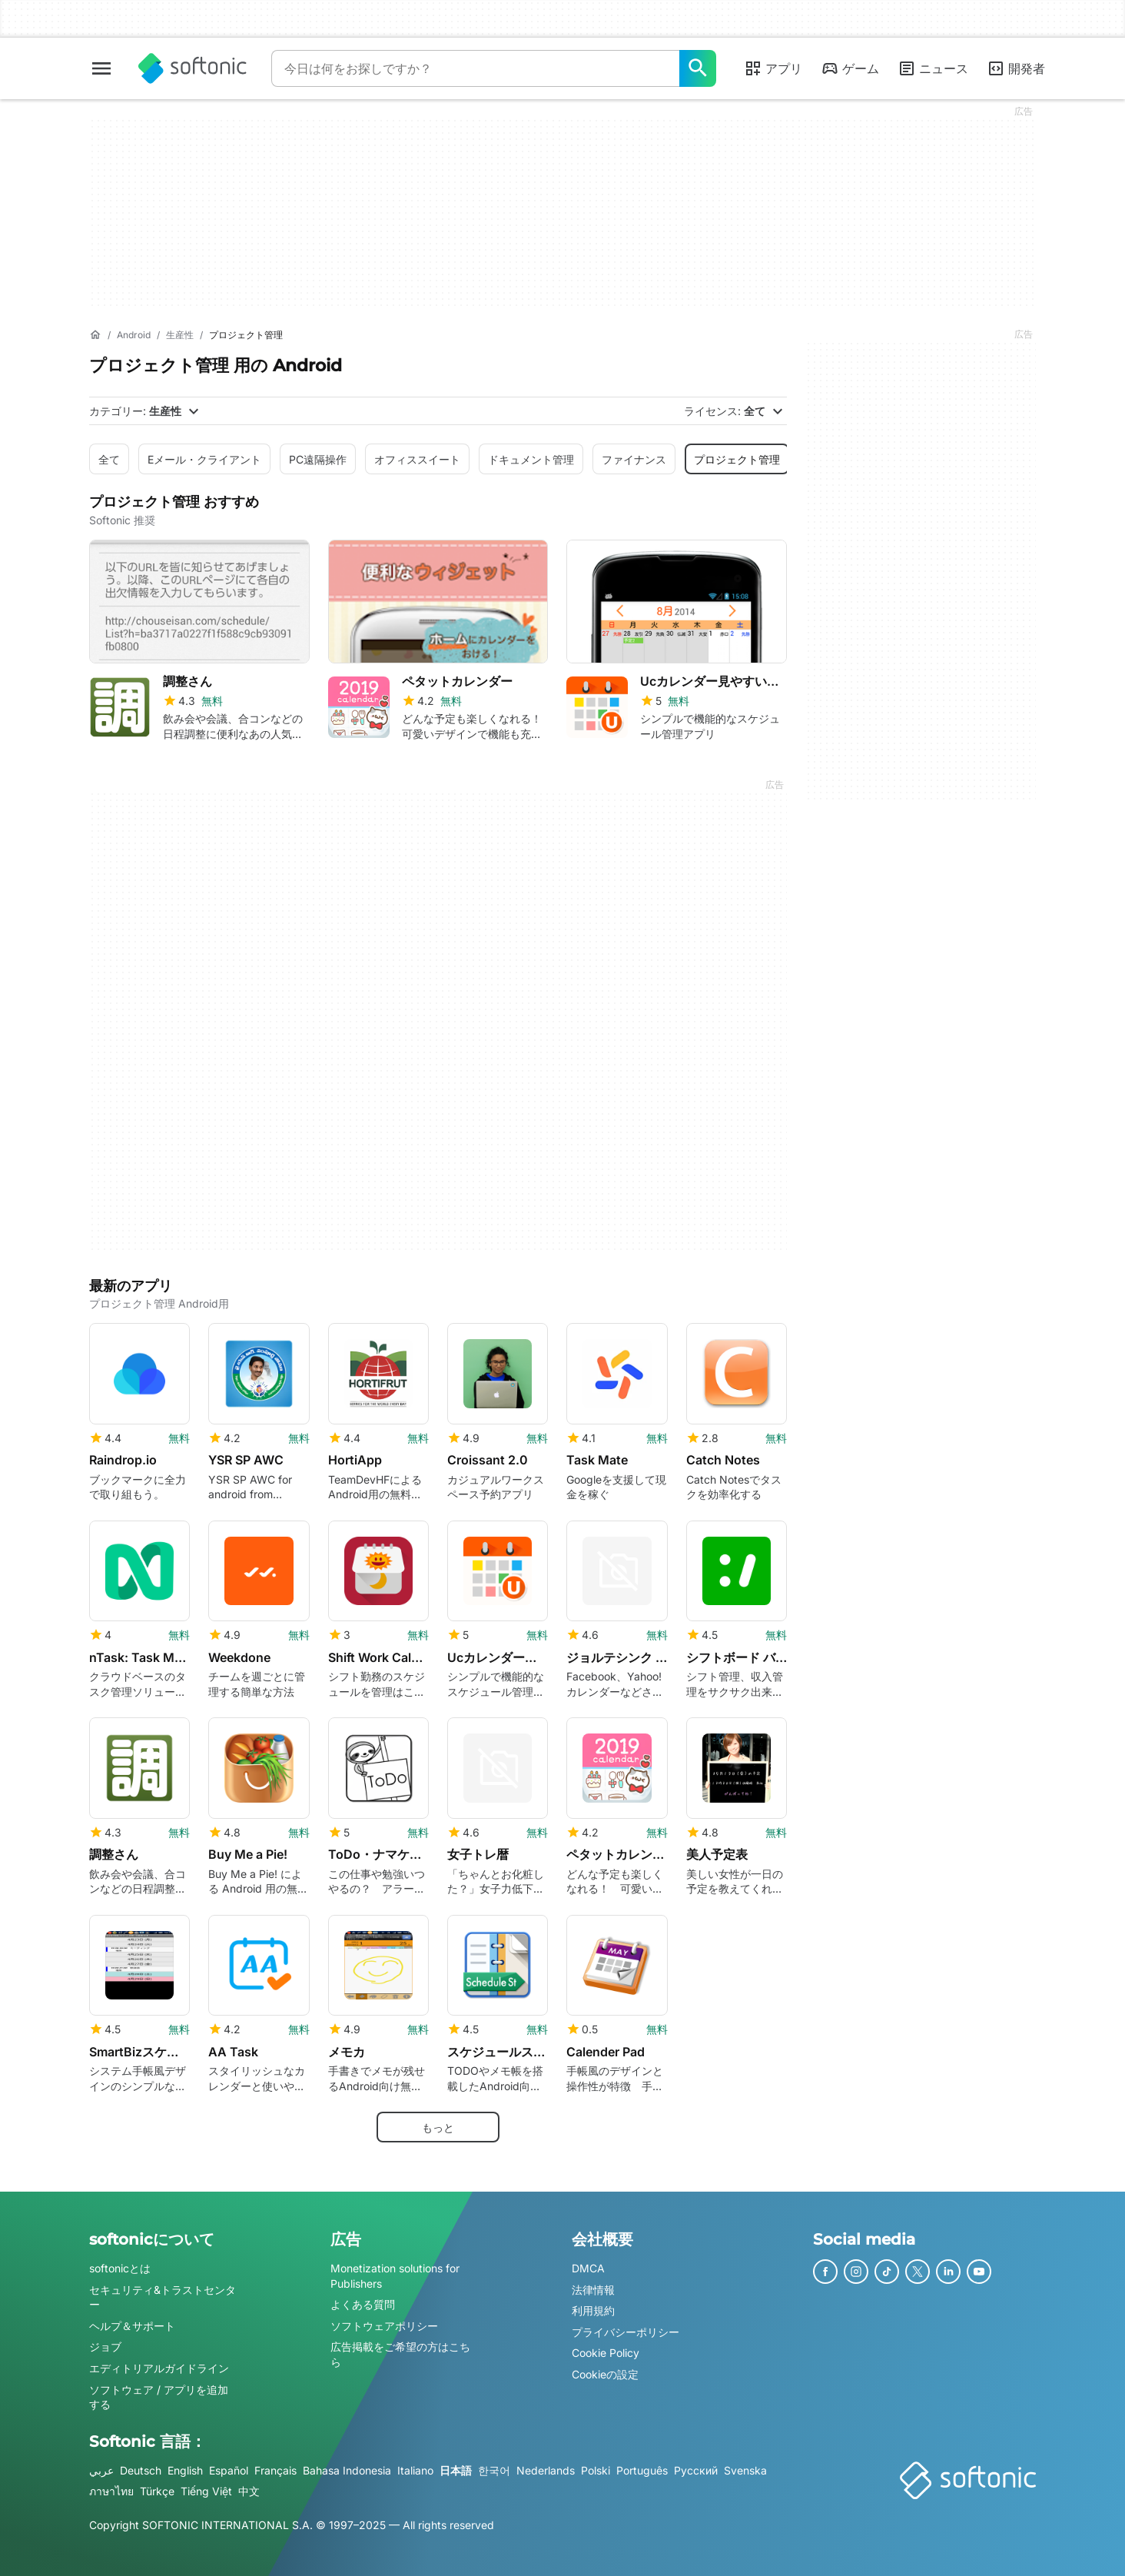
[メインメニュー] (101, 68)
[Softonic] (192, 68)
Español (228, 2470)
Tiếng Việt (206, 2491)
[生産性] (180, 335)
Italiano (415, 2470)
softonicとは (120, 2268)
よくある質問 (362, 2305)
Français (275, 2470)
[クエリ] (475, 68)
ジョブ (105, 2347)
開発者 (1016, 68)
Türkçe (157, 2491)
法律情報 (593, 2289)
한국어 (494, 2470)
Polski (595, 2470)
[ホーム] (95, 335)
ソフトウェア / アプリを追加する (158, 2397)
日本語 (456, 2470)
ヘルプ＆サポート (132, 2325)
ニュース (933, 68)
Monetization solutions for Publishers (395, 2276)
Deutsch (140, 2470)
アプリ (773, 68)
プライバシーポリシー (625, 2331)
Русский (696, 2470)
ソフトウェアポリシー (384, 2325)
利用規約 (593, 2311)
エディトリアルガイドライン (159, 2368)
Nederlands (545, 2470)
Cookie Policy (605, 2353)
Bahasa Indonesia (347, 2470)
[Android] (134, 335)
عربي (101, 2470)
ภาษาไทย (111, 2491)
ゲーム (850, 68)
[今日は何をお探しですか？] (697, 68)
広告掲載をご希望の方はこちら (400, 2355)
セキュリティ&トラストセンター (162, 2297)
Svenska (745, 2470)
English (185, 2470)
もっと (438, 2127)
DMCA (588, 2268)
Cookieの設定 (605, 2374)
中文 (249, 2491)
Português (642, 2470)
